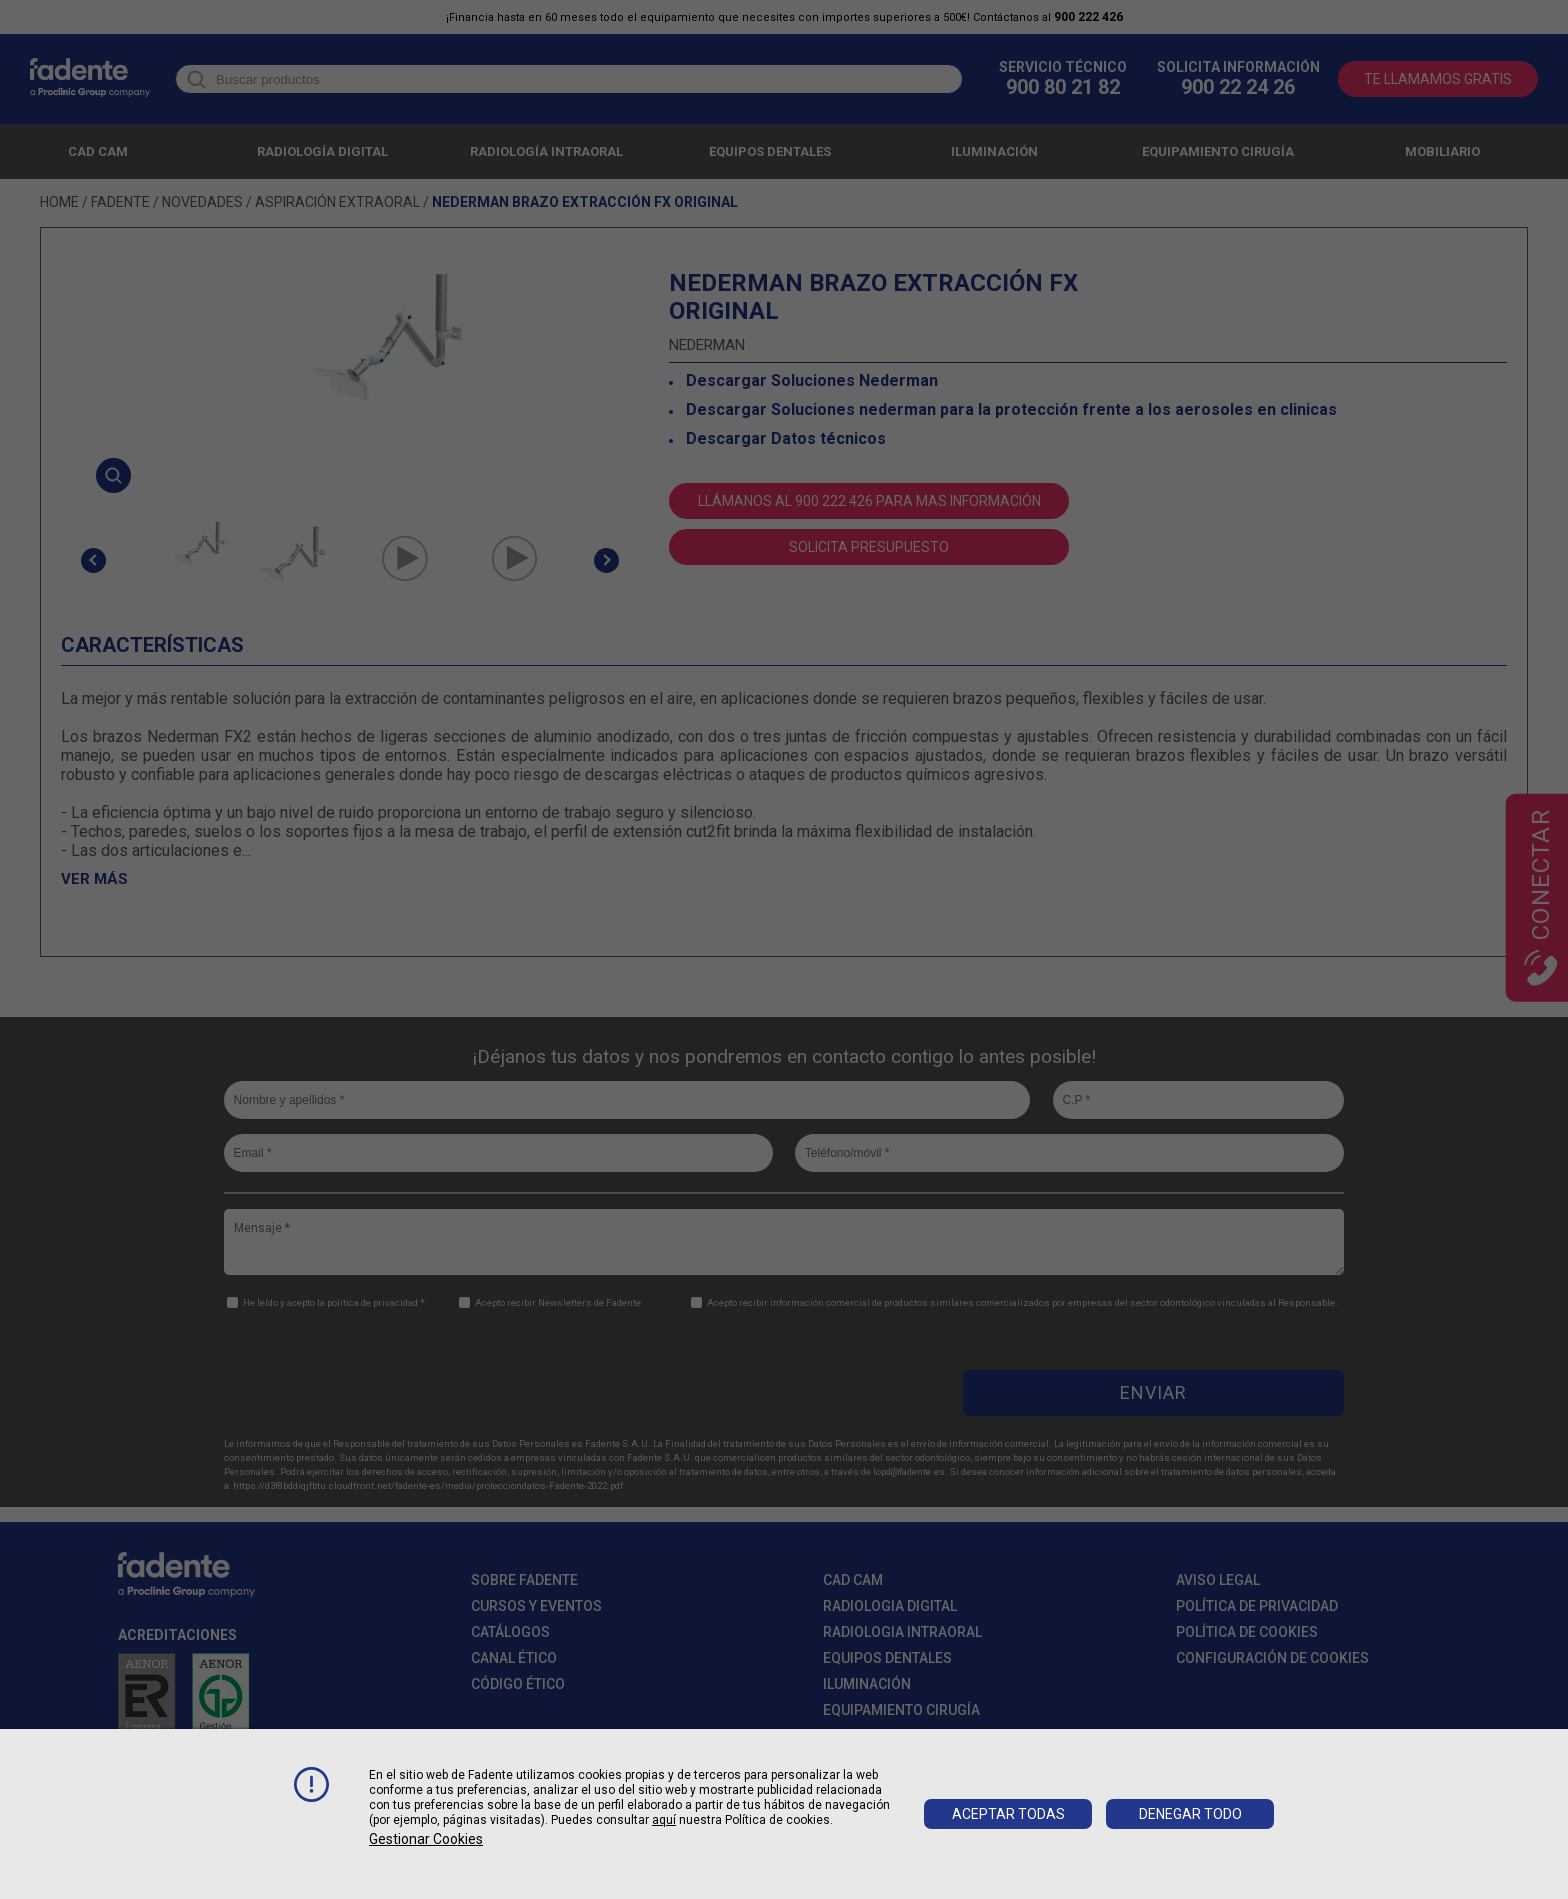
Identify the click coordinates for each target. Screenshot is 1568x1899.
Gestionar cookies (426, 1839)
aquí (664, 1820)
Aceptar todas (1008, 1814)
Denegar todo (1190, 1814)
